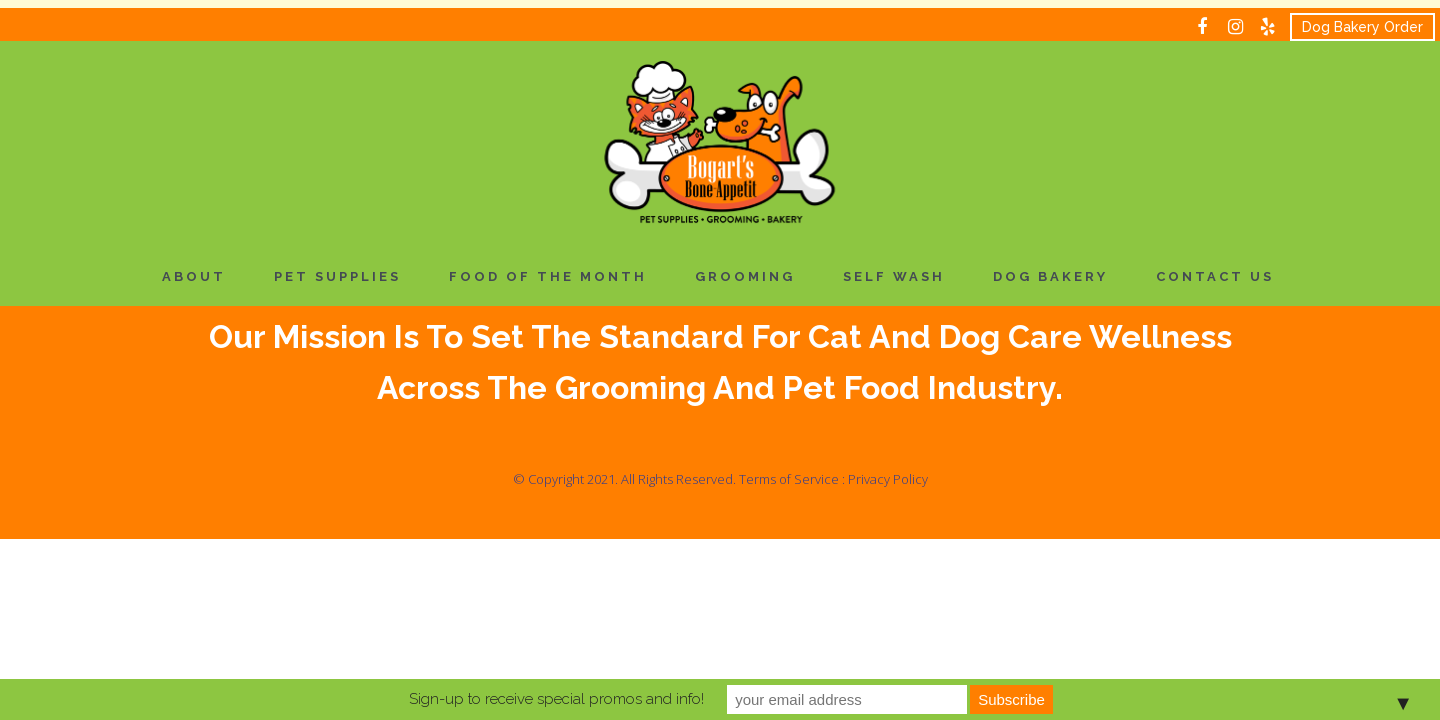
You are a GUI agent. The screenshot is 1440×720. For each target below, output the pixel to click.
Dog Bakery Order (1362, 27)
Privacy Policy (888, 479)
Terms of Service (789, 479)
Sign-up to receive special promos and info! (556, 699)
